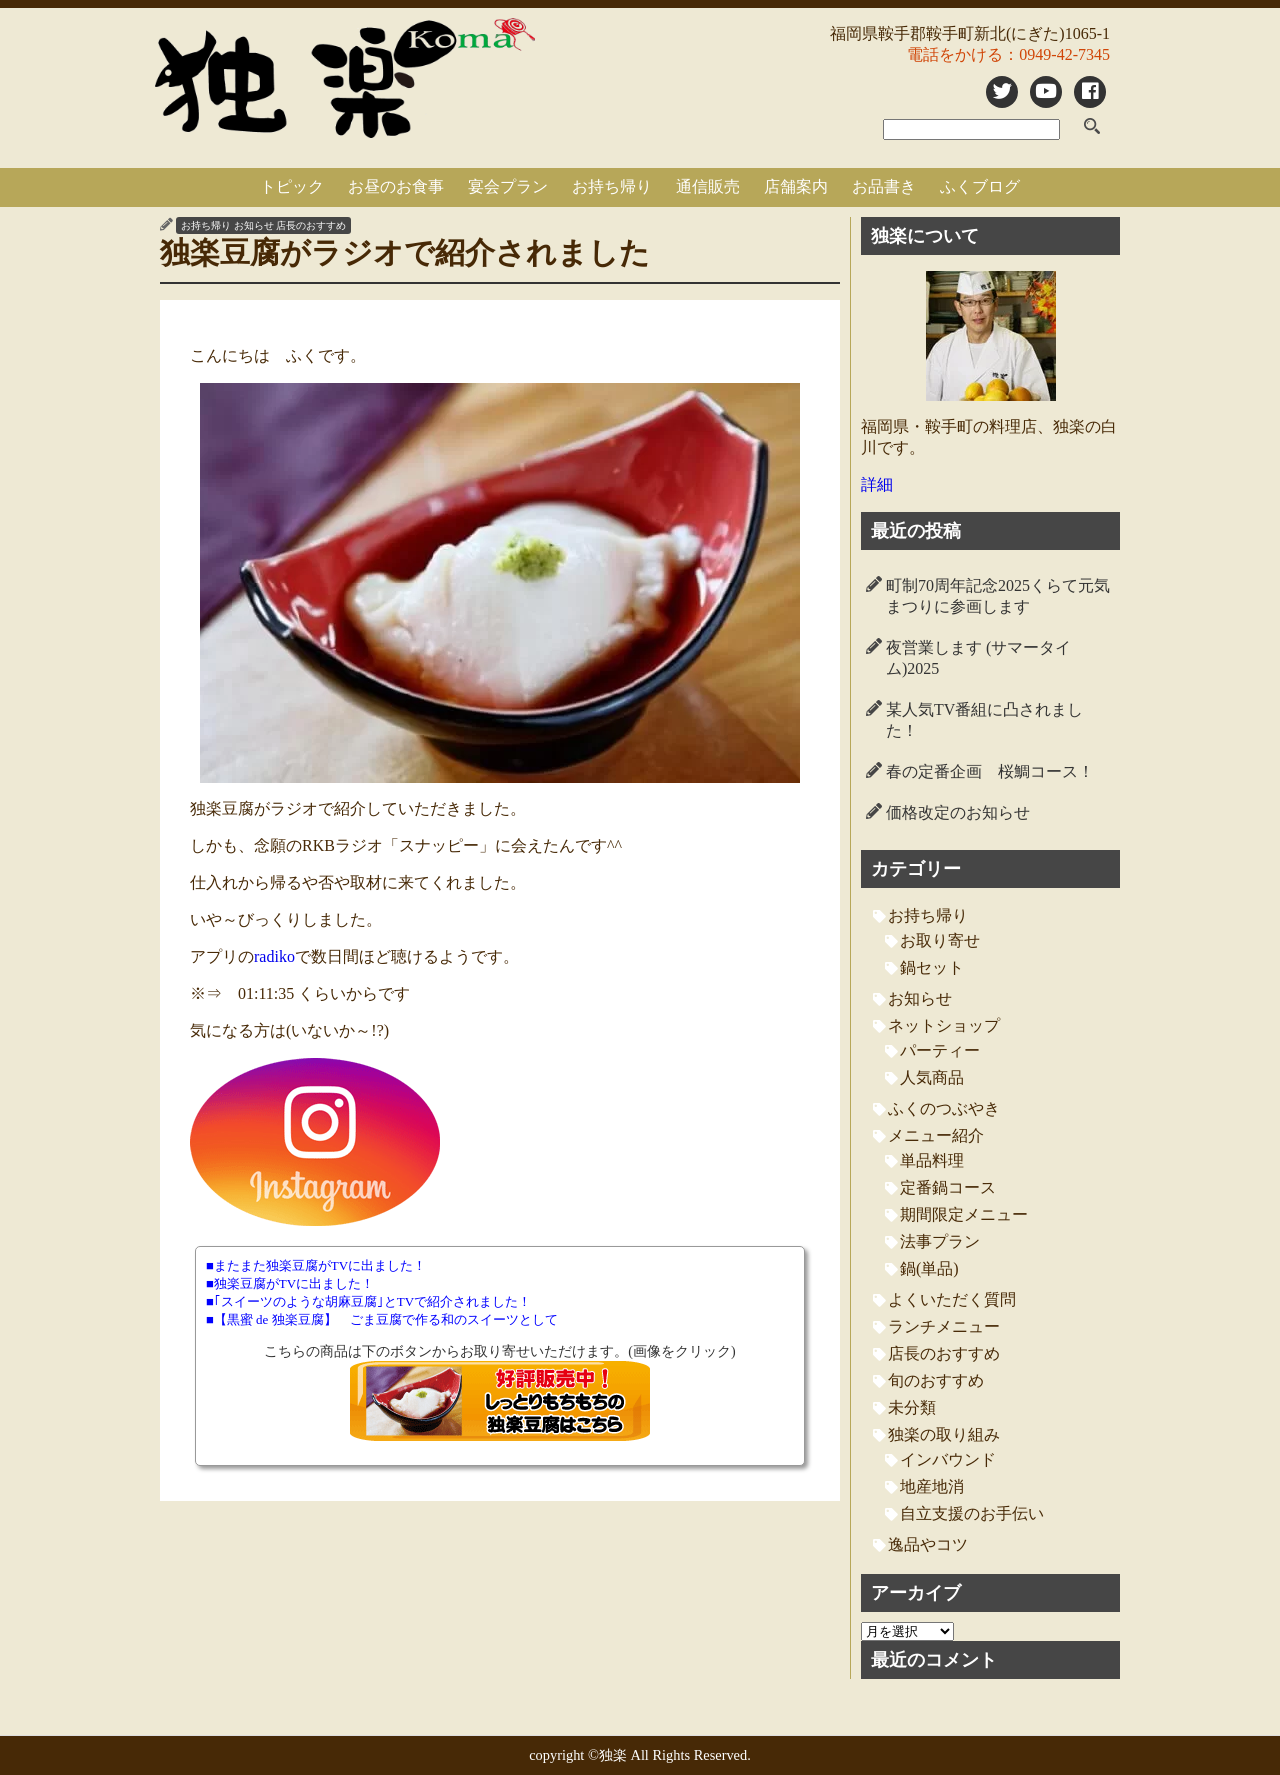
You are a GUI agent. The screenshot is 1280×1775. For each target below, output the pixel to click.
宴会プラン (508, 186)
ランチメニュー (944, 1326)
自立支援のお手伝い (972, 1513)
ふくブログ (980, 186)
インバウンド (948, 1459)
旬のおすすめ (936, 1380)
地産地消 (932, 1486)
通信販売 (708, 186)
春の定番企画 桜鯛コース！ (990, 771)
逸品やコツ (928, 1544)
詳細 (877, 484)
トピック (292, 186)
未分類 (912, 1407)
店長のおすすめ (311, 225)
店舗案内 (796, 186)
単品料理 (932, 1160)
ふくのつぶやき (944, 1108)
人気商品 (932, 1077)
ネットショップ (944, 1025)
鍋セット (932, 967)
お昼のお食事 (396, 186)
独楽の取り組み (944, 1434)
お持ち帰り (612, 186)
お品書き (884, 186)
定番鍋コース (948, 1187)
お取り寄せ (940, 940)
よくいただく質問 (952, 1299)
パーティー (940, 1050)
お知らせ (254, 225)
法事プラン (940, 1241)
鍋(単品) (929, 1268)
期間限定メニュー (964, 1214)
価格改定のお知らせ (958, 812)
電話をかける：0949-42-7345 (1008, 54)
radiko (274, 956)
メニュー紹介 (936, 1135)
